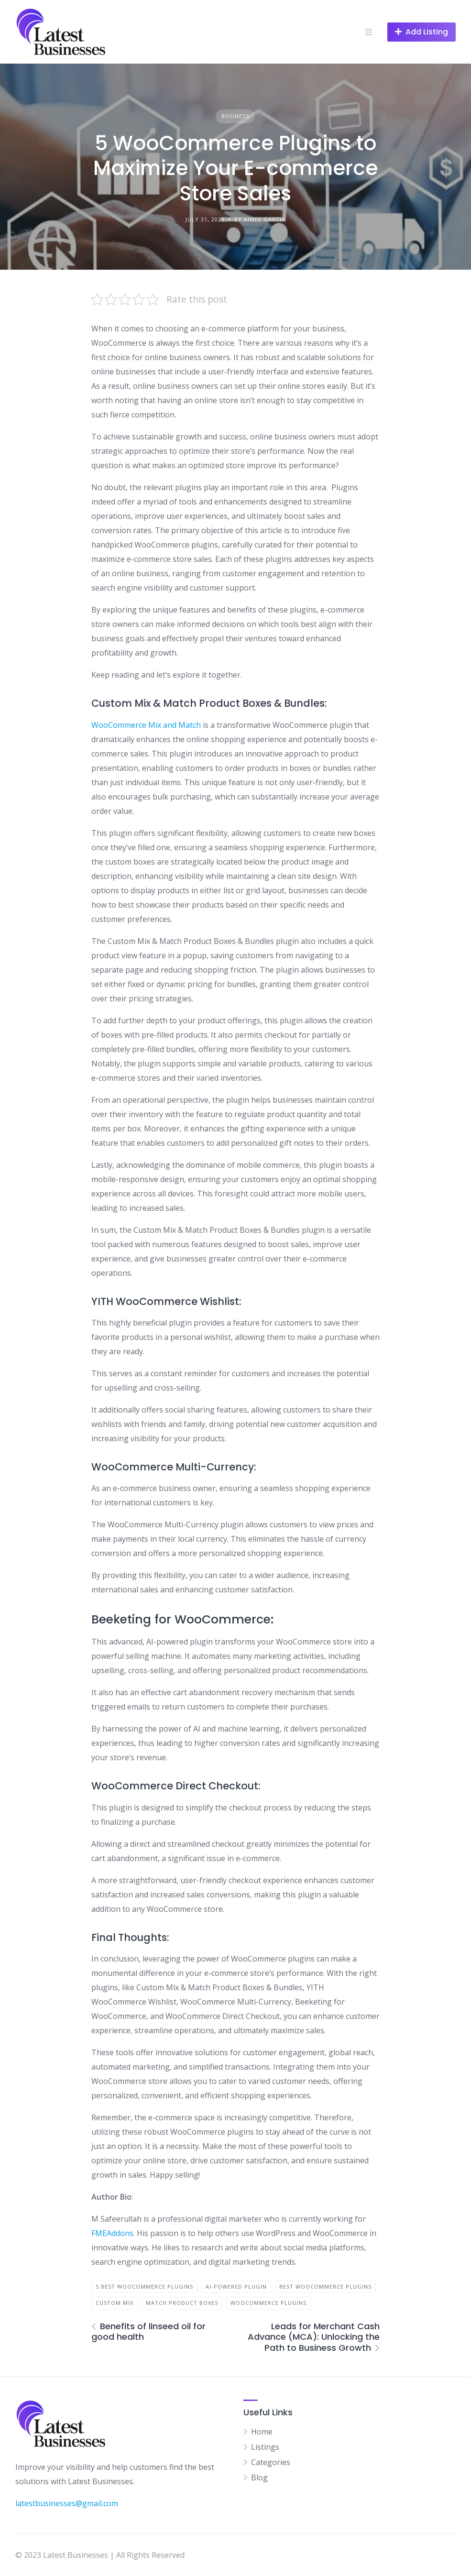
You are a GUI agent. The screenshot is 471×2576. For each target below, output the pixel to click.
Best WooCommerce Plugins (325, 2286)
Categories (270, 2462)
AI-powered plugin (236, 2286)
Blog (259, 2477)
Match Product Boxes (182, 2302)
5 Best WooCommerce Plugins (144, 2286)
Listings (265, 2447)
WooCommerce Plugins (268, 2302)
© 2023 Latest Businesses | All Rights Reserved (100, 2555)
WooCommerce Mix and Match (146, 725)
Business (235, 116)
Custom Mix (114, 2302)
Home (262, 2431)
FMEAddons (112, 2233)
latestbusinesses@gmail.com (66, 2503)
